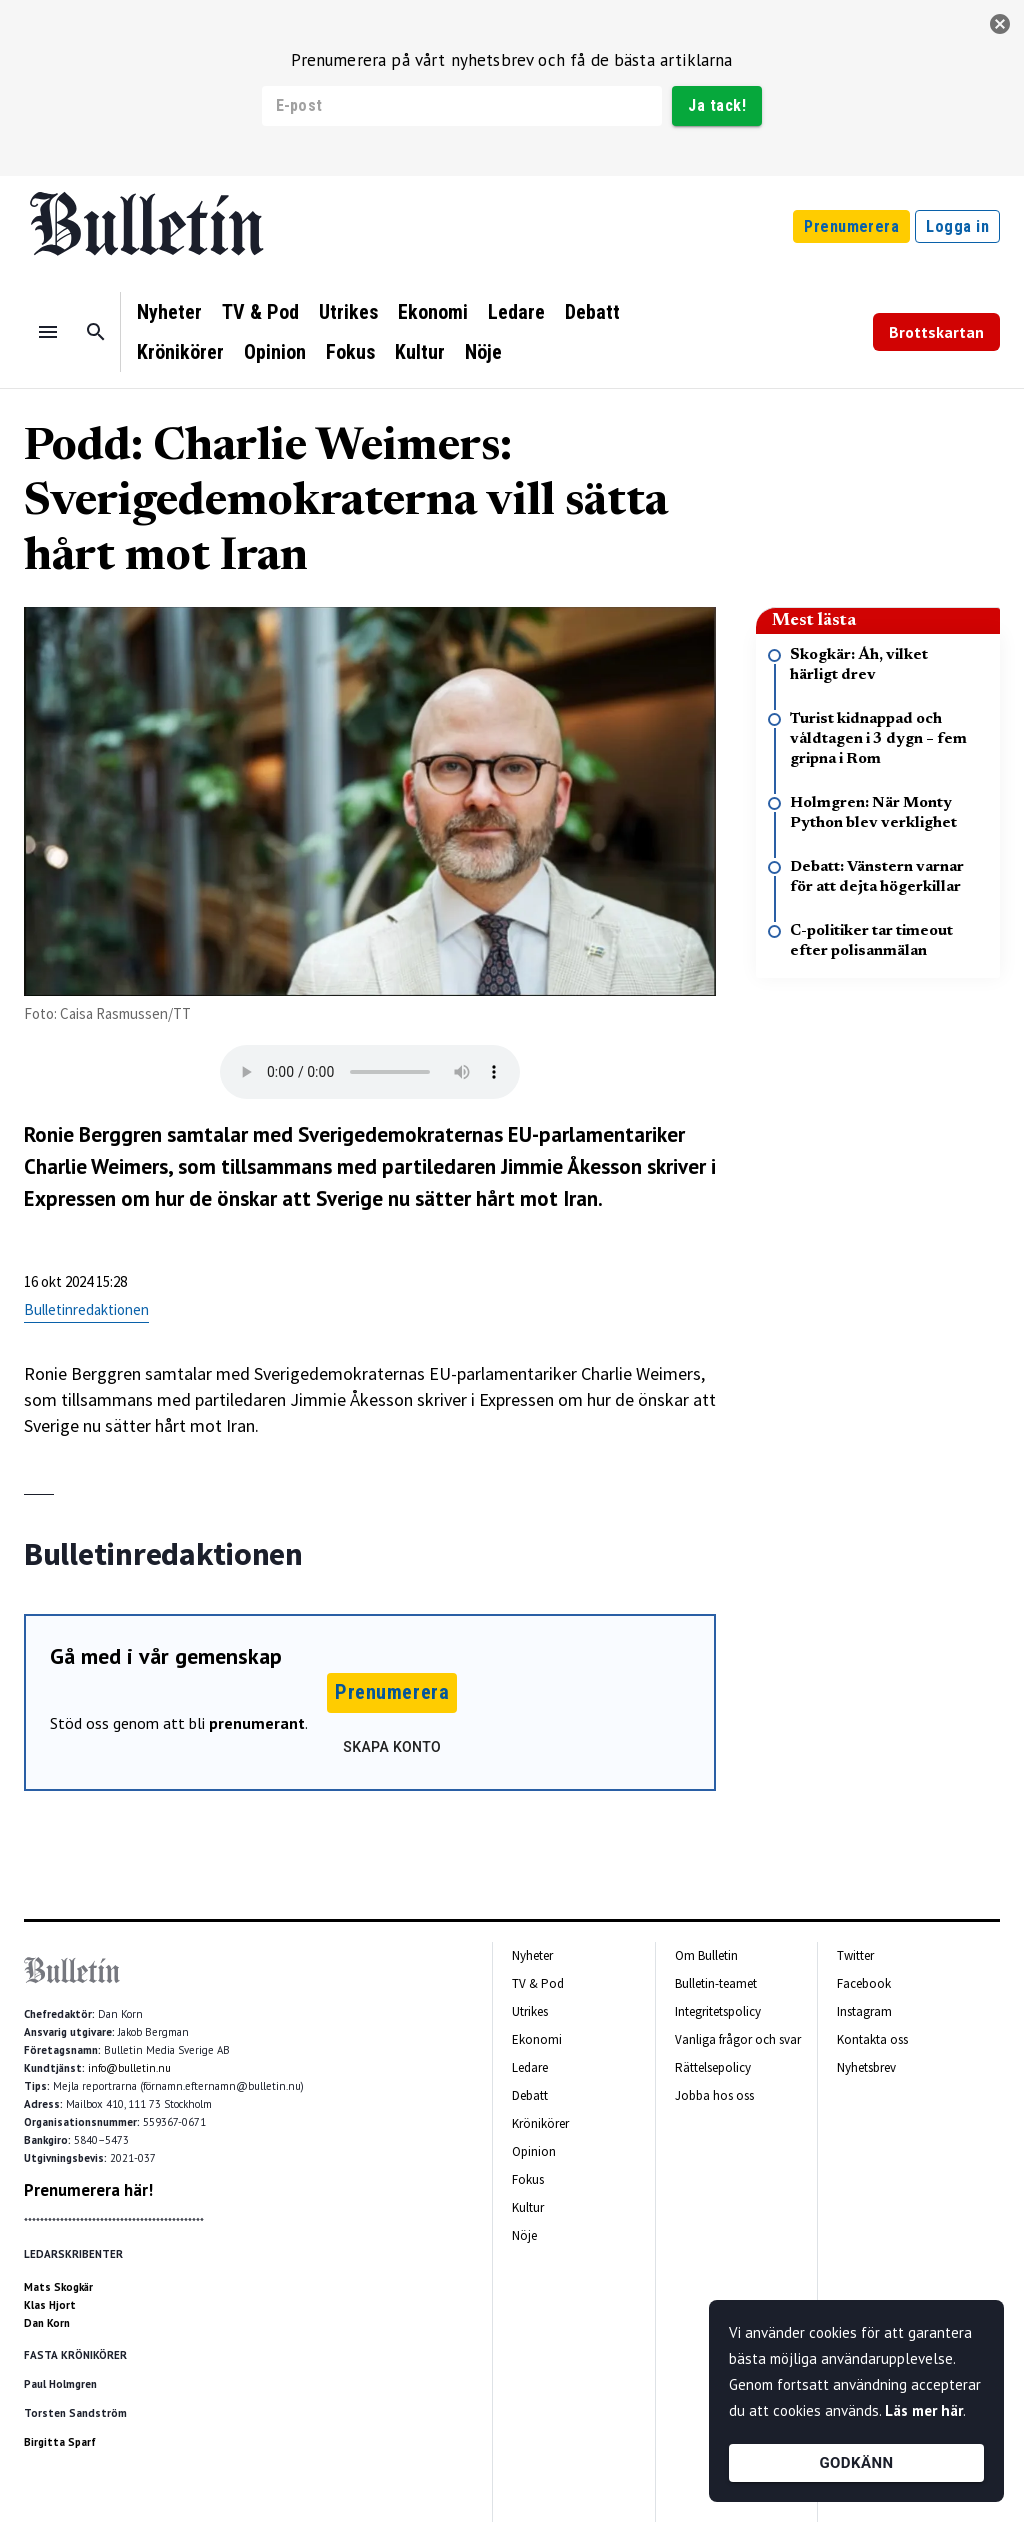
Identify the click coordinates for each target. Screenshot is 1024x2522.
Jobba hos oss (714, 2095)
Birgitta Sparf (60, 2442)
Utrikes (348, 312)
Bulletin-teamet (716, 1983)
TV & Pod (260, 312)
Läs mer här (924, 2410)
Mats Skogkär (58, 2287)
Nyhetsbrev (866, 2067)
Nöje (483, 352)
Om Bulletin (706, 1955)
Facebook (864, 1983)
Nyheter (169, 312)
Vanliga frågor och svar (738, 2039)
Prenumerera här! (88, 2190)
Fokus (350, 352)
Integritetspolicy (718, 2011)
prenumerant (257, 1723)
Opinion (275, 352)
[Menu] (48, 332)
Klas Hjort (50, 2305)
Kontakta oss (872, 2039)
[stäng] (1000, 24)
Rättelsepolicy (713, 2067)
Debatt (592, 312)
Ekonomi (433, 312)
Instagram (864, 2011)
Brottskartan (936, 332)
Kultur (420, 352)
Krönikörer (180, 352)
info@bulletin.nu (129, 2068)
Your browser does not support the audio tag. (370, 1072)
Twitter (855, 1955)
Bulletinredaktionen (86, 1309)
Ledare (516, 312)
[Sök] (96, 332)
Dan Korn (47, 2323)
